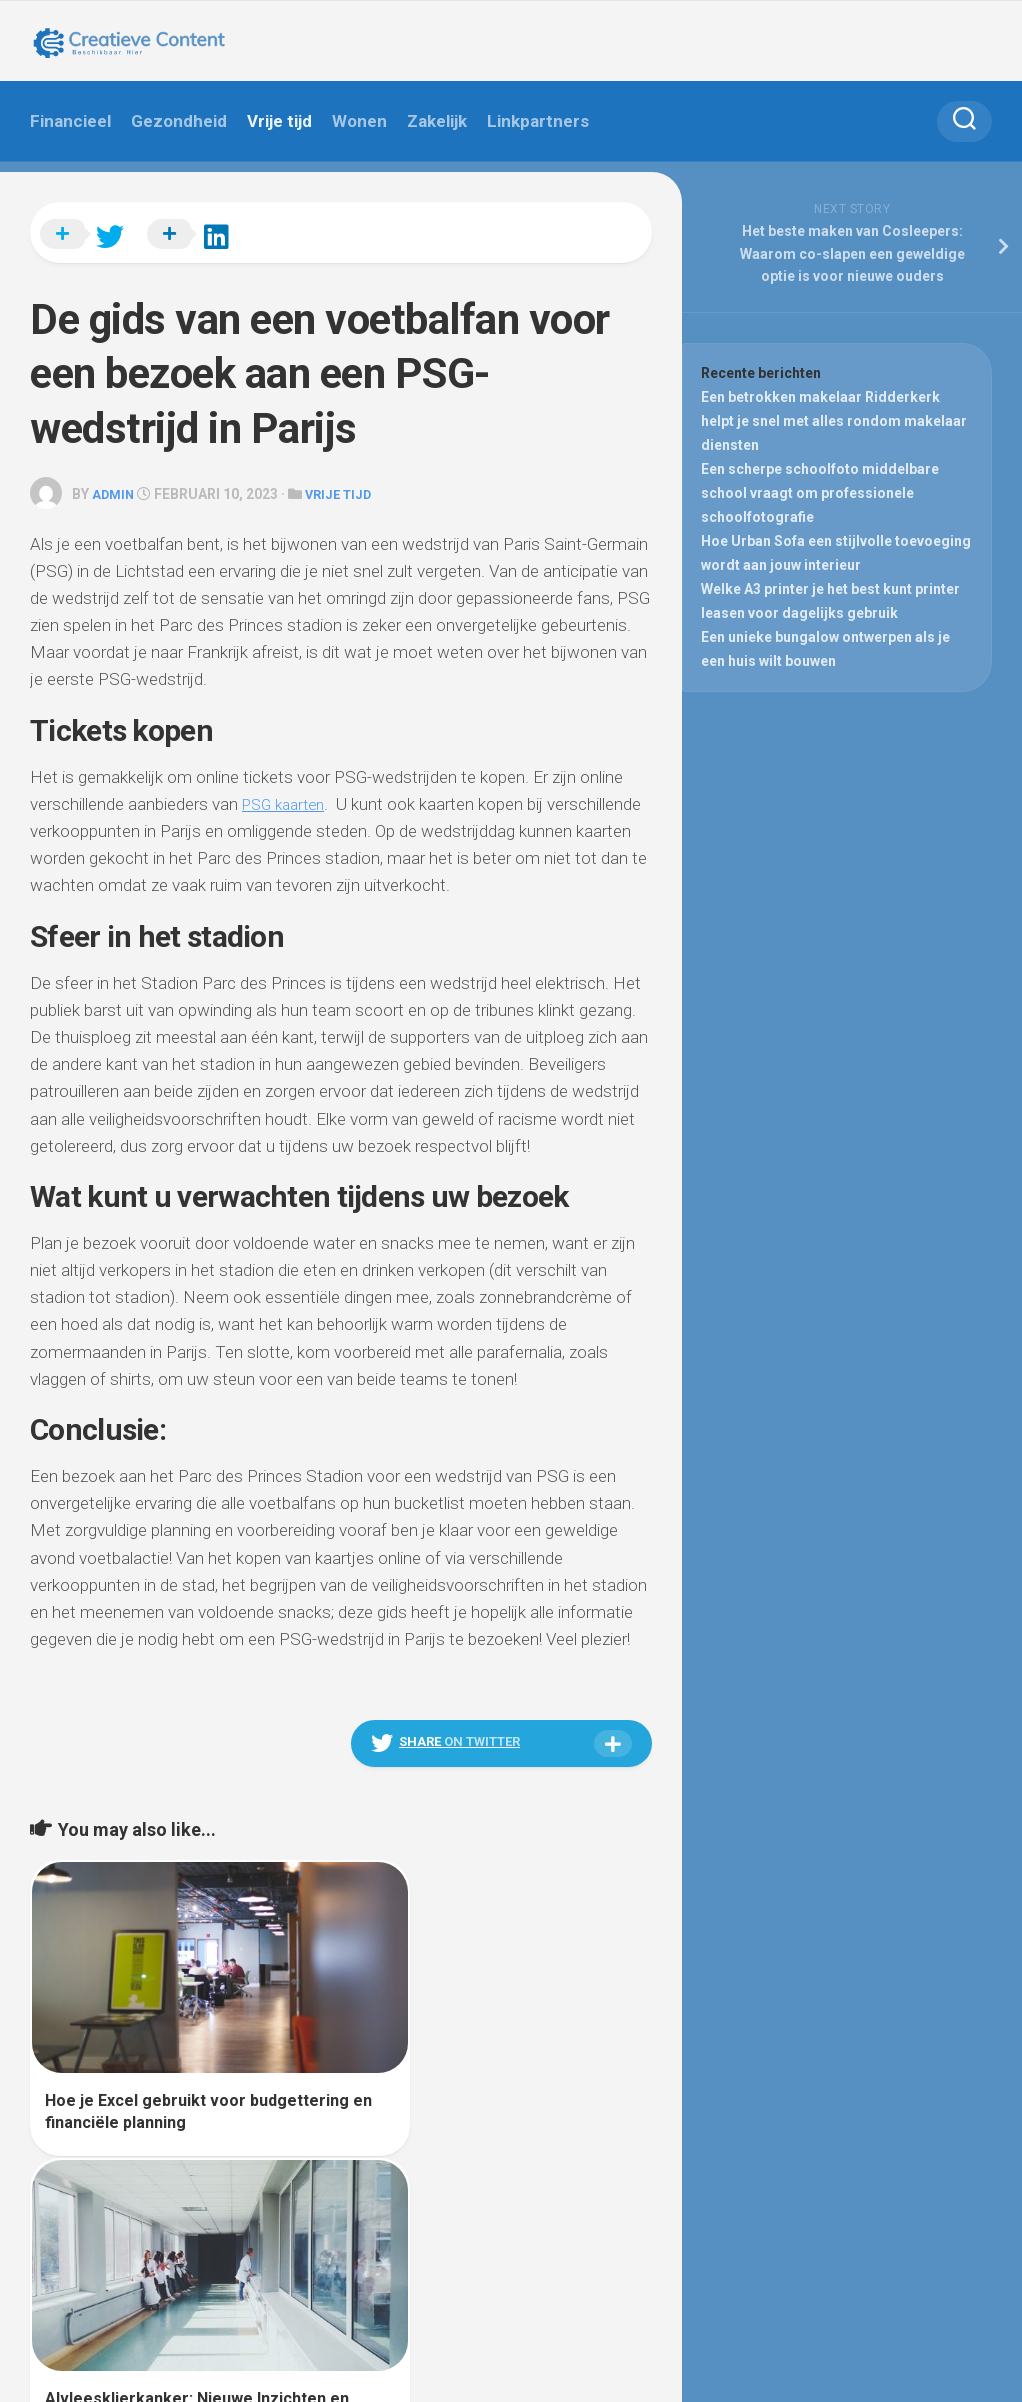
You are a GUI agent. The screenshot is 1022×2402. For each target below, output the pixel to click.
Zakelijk (437, 121)
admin (115, 482)
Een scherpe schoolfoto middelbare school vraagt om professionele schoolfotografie (822, 496)
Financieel (70, 121)
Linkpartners (538, 121)
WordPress (143, 2238)
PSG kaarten (288, 791)
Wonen (359, 121)
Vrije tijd (279, 121)
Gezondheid (179, 121)
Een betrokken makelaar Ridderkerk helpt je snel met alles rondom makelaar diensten (836, 424)
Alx (259, 2238)
